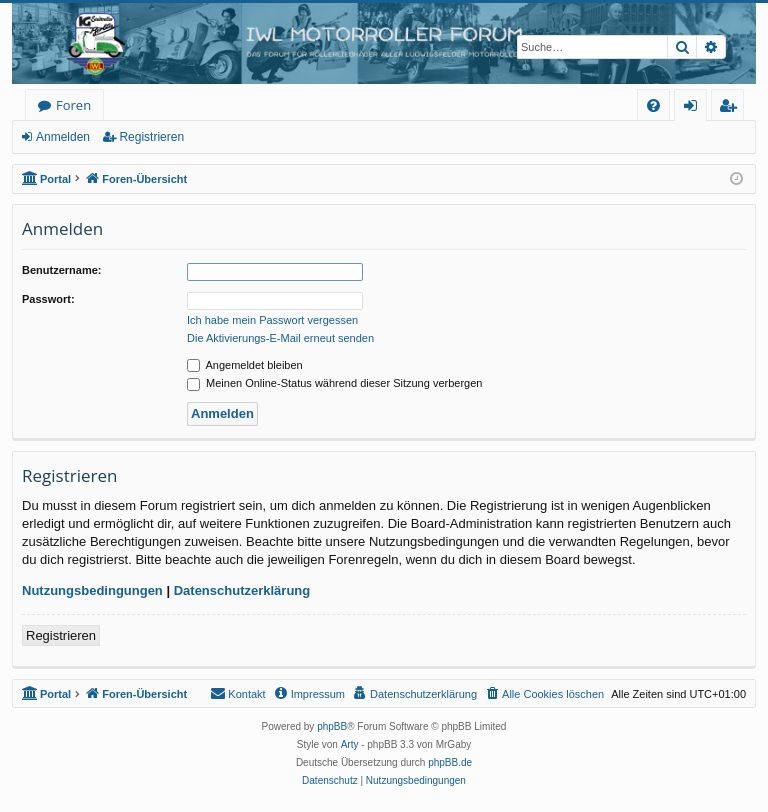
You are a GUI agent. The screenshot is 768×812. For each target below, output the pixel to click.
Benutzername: (61, 270)
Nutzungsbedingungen (92, 590)
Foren (73, 105)
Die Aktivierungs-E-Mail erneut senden (280, 338)
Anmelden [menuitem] (696, 108)
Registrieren (151, 137)
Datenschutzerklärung (242, 590)
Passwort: (48, 299)
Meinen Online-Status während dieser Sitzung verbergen (334, 383)
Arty (350, 744)
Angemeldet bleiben (245, 365)
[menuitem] (653, 105)
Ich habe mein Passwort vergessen (272, 320)
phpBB (332, 726)
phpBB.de (450, 762)
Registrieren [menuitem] (732, 108)
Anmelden (63, 137)
